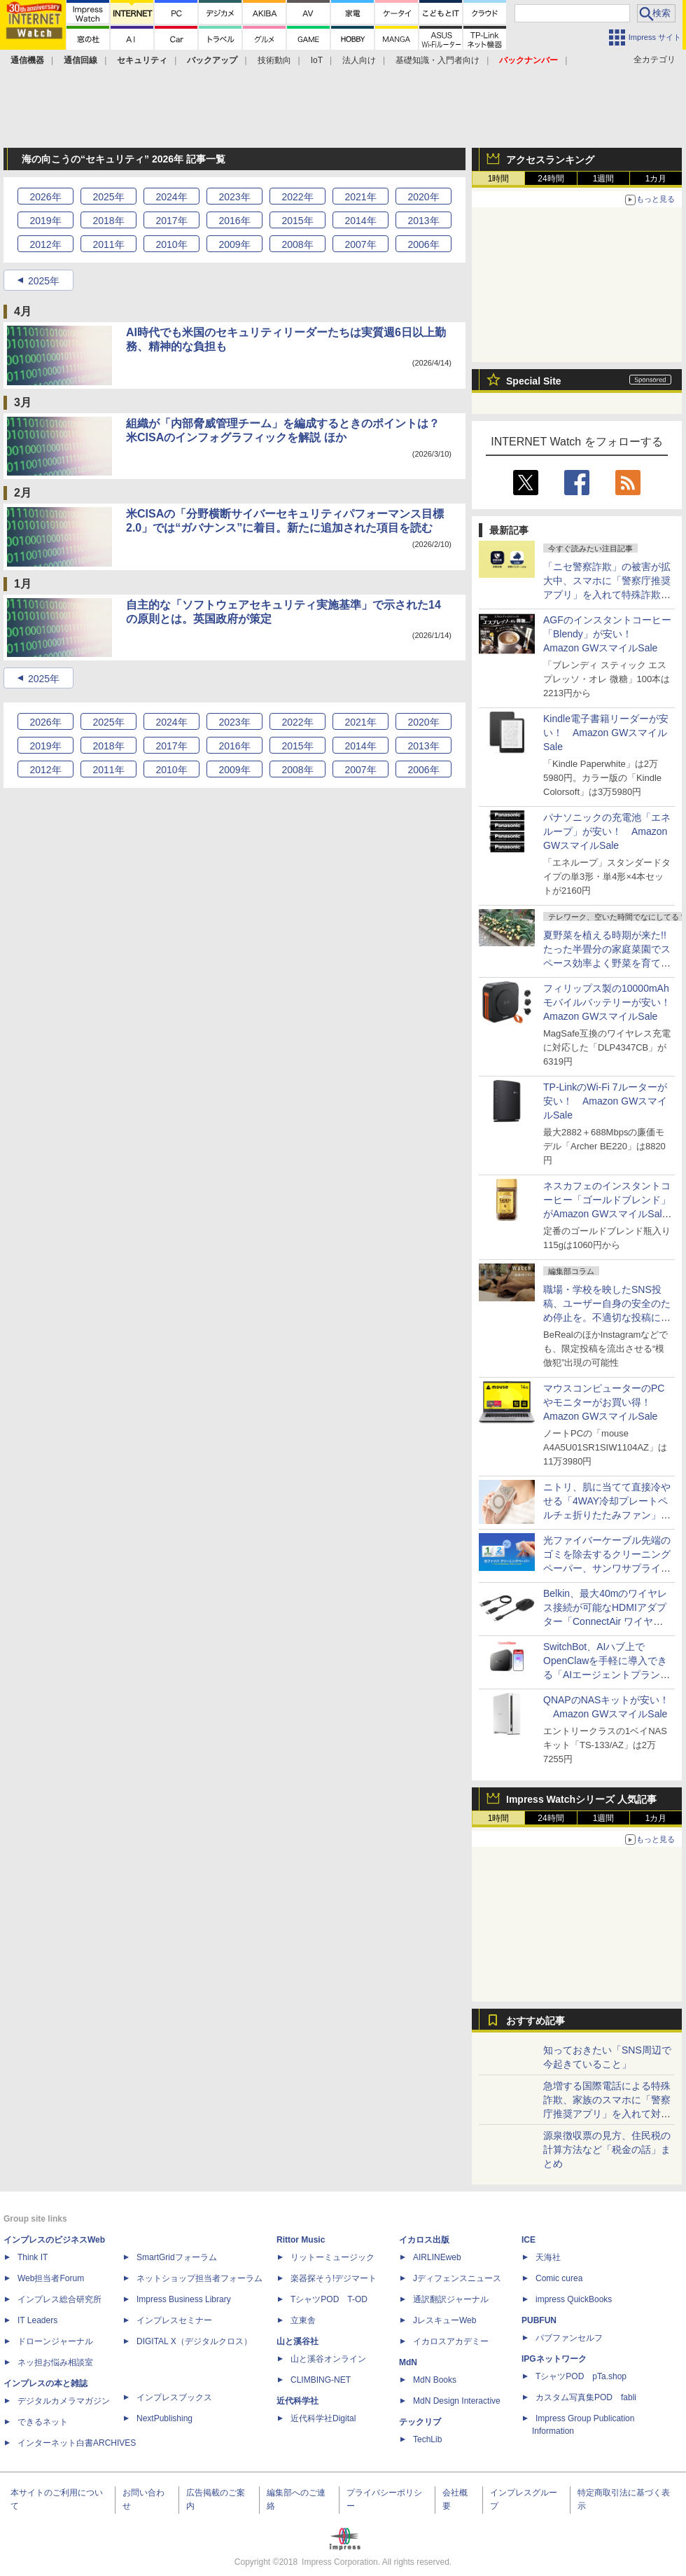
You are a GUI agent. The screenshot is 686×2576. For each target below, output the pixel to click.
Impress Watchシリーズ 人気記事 (581, 1799)
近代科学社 (297, 2401)
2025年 (43, 280)
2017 (171, 220)
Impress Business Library (183, 2299)
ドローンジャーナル (55, 2341)
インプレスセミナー (174, 2320)
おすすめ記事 (535, 2020)
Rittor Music (300, 2240)
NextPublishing (164, 2418)
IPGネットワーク (554, 2359)
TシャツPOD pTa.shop (581, 2376)
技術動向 (274, 60)
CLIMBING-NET (320, 2380)
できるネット (43, 2422)
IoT (317, 60)
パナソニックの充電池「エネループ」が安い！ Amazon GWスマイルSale (607, 831)
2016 (234, 220)
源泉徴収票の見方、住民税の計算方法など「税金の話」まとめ (607, 2149)
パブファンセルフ (569, 2338)
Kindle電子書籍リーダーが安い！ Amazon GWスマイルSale (605, 732)
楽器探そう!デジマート (333, 2278)
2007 (360, 244)
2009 (234, 244)
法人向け (359, 60)
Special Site (533, 381)
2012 (45, 244)
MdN (408, 2362)
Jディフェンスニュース (457, 2278)
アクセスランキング (550, 159)
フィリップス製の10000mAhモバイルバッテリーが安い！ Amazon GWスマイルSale (611, 1002)
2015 (297, 220)
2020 (423, 196)
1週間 (604, 178)
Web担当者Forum (51, 2278)
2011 (108, 244)
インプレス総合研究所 (60, 2299)
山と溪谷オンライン (328, 2359)
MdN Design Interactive (456, 2401)
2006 (423, 244)
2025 (108, 196)
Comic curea (559, 2278)
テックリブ (420, 2422)
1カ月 (656, 178)
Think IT (33, 2257)
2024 (171, 196)
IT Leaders (37, 2320)
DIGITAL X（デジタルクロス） (194, 2341)
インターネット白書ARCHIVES (77, 2443)
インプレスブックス (174, 2397)
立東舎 (303, 2320)
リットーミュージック (332, 2257)
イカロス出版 (424, 2240)
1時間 (499, 178)
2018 (108, 220)
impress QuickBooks (574, 2299)
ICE (529, 2240)
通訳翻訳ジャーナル (451, 2299)
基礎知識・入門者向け (437, 60)
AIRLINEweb (437, 2257)
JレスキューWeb (444, 2320)
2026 (45, 196)
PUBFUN (539, 2320)
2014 (360, 220)
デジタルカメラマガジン (64, 2401)
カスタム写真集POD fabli (586, 2397)
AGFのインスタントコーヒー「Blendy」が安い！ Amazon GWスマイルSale (607, 633)
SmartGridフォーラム (176, 2257)
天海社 (548, 2257)
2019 (45, 220)
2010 (171, 244)
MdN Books (434, 2380)
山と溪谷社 (297, 2341)
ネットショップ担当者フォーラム (199, 2278)
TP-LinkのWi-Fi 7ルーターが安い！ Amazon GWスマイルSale (605, 1101)
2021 (360, 196)
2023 (234, 196)
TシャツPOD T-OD (329, 2299)
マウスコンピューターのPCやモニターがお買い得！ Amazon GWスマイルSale (603, 1402)
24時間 (551, 178)
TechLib (427, 2439)
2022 (297, 196)
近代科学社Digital (323, 2418)
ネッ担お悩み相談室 (55, 2362)
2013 (423, 220)
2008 (297, 244)
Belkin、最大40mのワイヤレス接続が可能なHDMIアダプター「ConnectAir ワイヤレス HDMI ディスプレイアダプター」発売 (607, 1621)
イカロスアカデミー (451, 2341)
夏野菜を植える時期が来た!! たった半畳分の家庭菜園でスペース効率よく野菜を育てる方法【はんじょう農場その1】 (609, 963)
